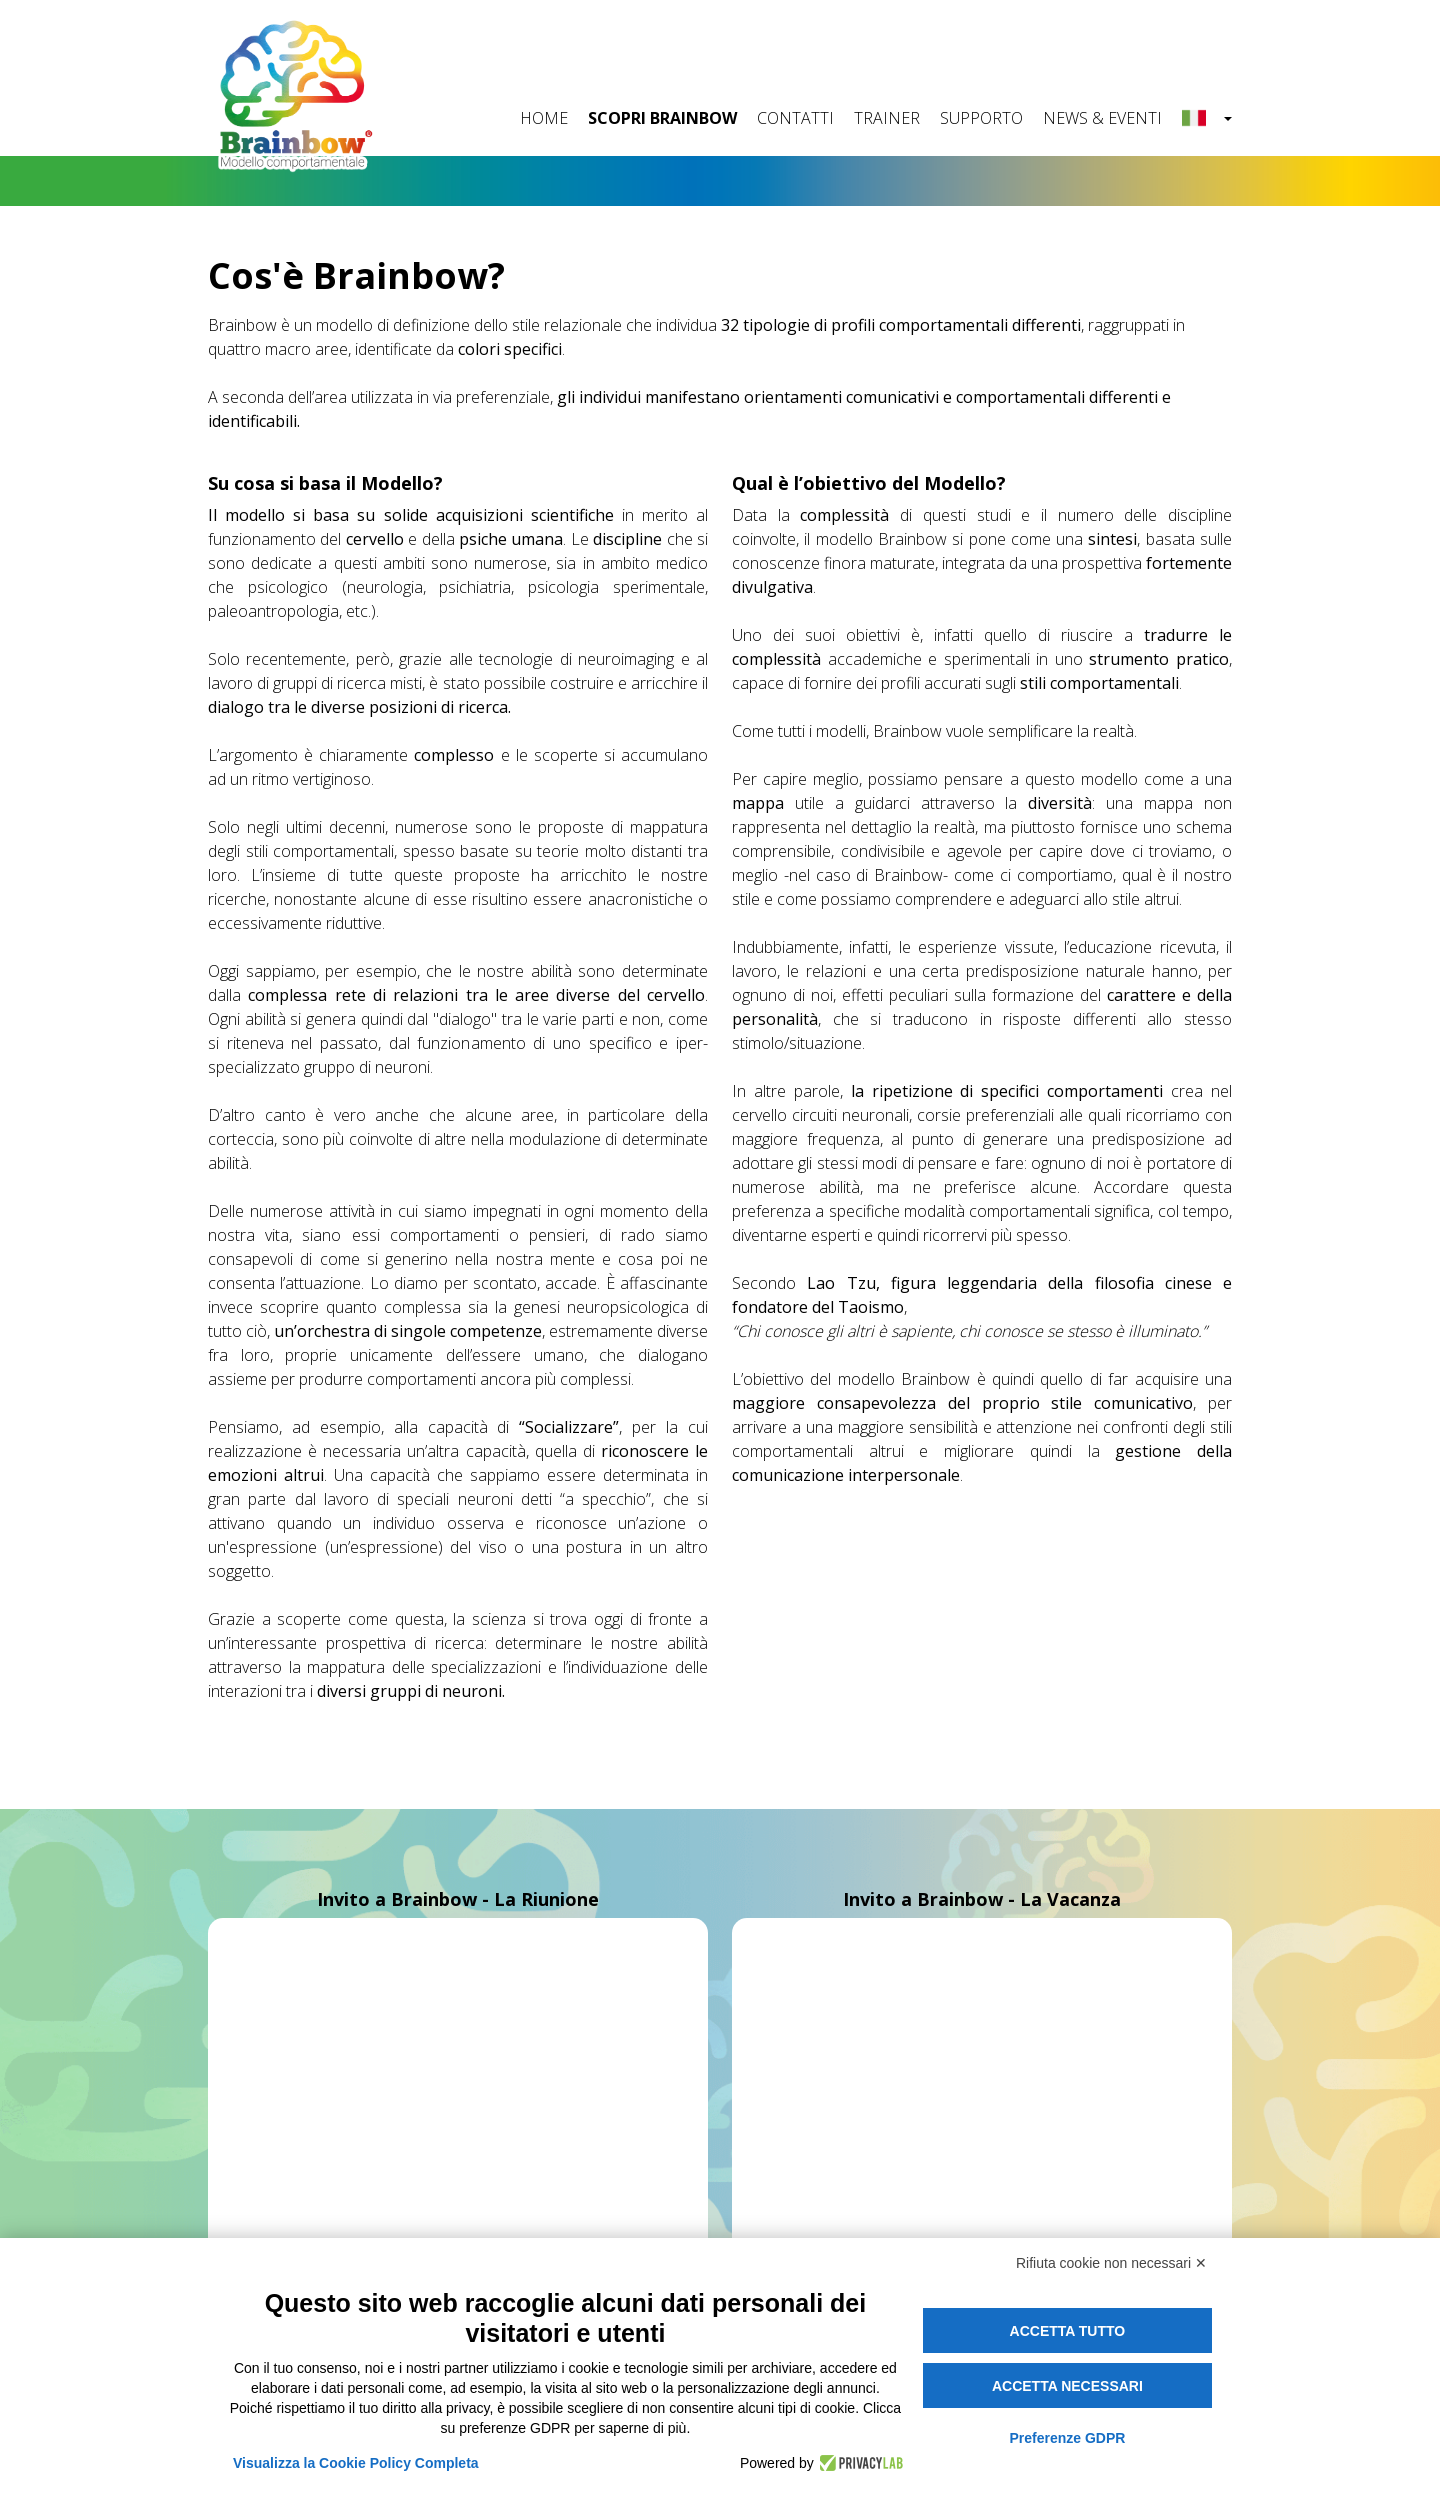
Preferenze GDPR (1067, 2438)
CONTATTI (795, 118)
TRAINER (887, 118)
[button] (1207, 119)
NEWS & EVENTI (1102, 118)
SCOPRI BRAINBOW (662, 118)
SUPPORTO (981, 118)
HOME (544, 118)
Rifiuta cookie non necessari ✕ (1111, 2263)
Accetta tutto (1068, 2331)
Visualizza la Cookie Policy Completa (356, 2463)
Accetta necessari (1067, 2386)
